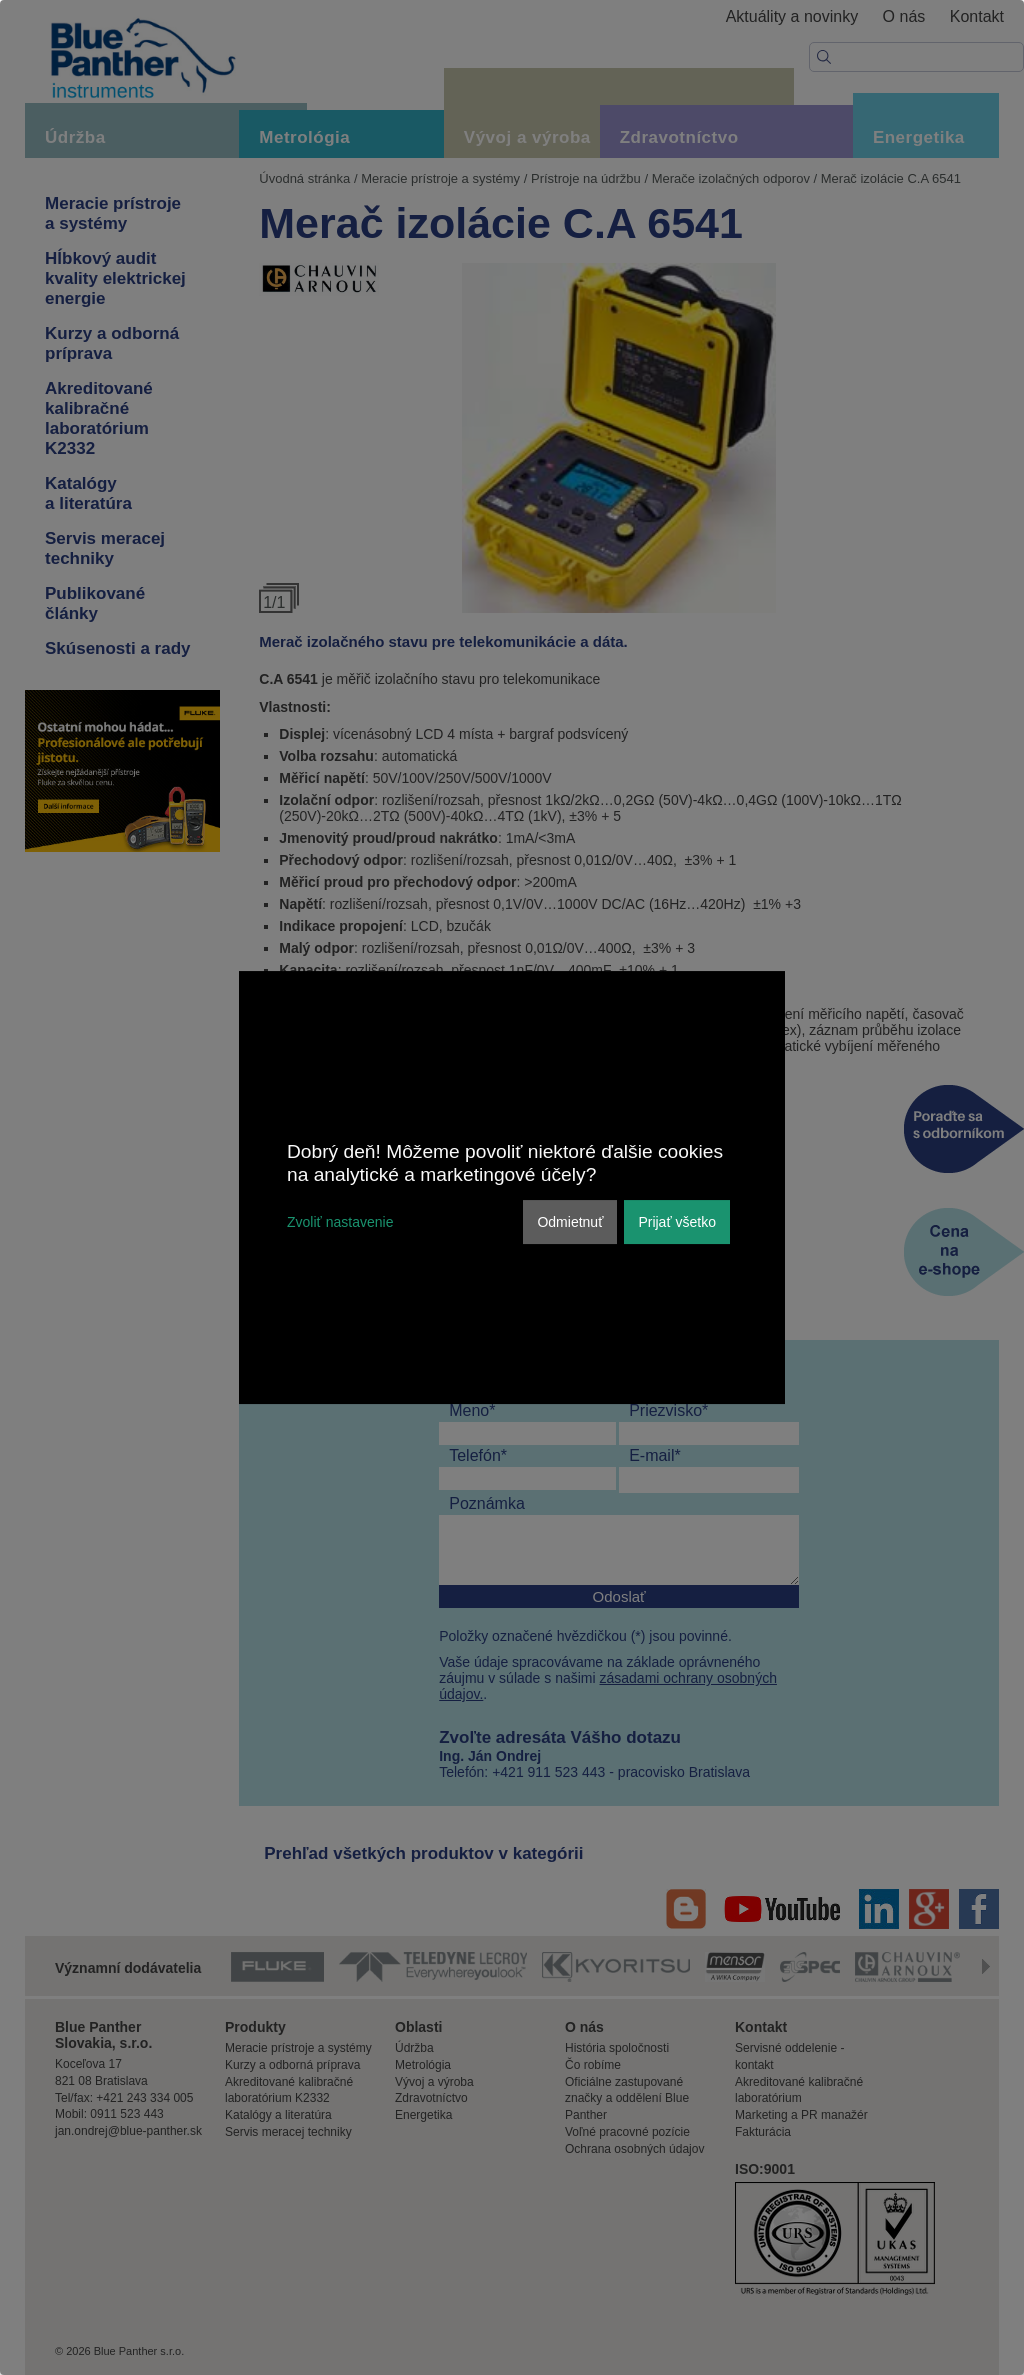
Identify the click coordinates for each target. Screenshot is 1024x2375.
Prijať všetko (677, 1222)
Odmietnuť (570, 1222)
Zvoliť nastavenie (340, 1222)
